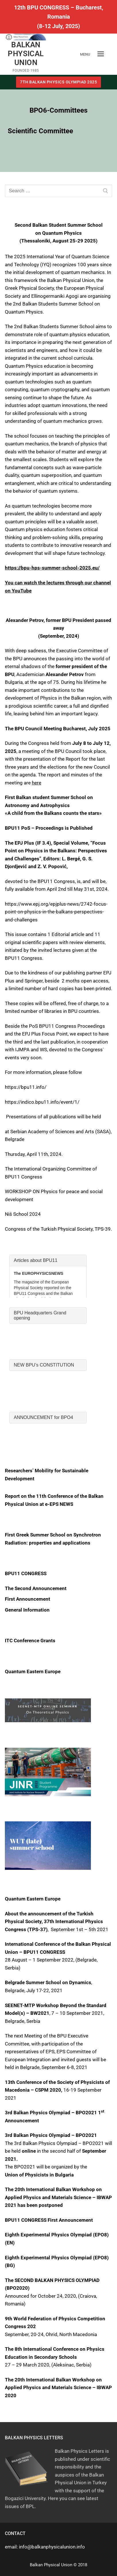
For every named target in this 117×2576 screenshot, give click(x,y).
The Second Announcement (36, 1588)
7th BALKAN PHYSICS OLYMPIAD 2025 (58, 82)
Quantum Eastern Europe (33, 1671)
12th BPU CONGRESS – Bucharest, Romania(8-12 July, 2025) (58, 17)
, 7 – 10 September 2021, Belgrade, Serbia (55, 2013)
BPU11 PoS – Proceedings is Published (49, 828)
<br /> (48, 1276)
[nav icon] (100, 54)
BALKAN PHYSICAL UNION (26, 53)
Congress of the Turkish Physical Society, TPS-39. (58, 1229)
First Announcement (27, 1599)
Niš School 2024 (23, 1214)
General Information (27, 1610)
